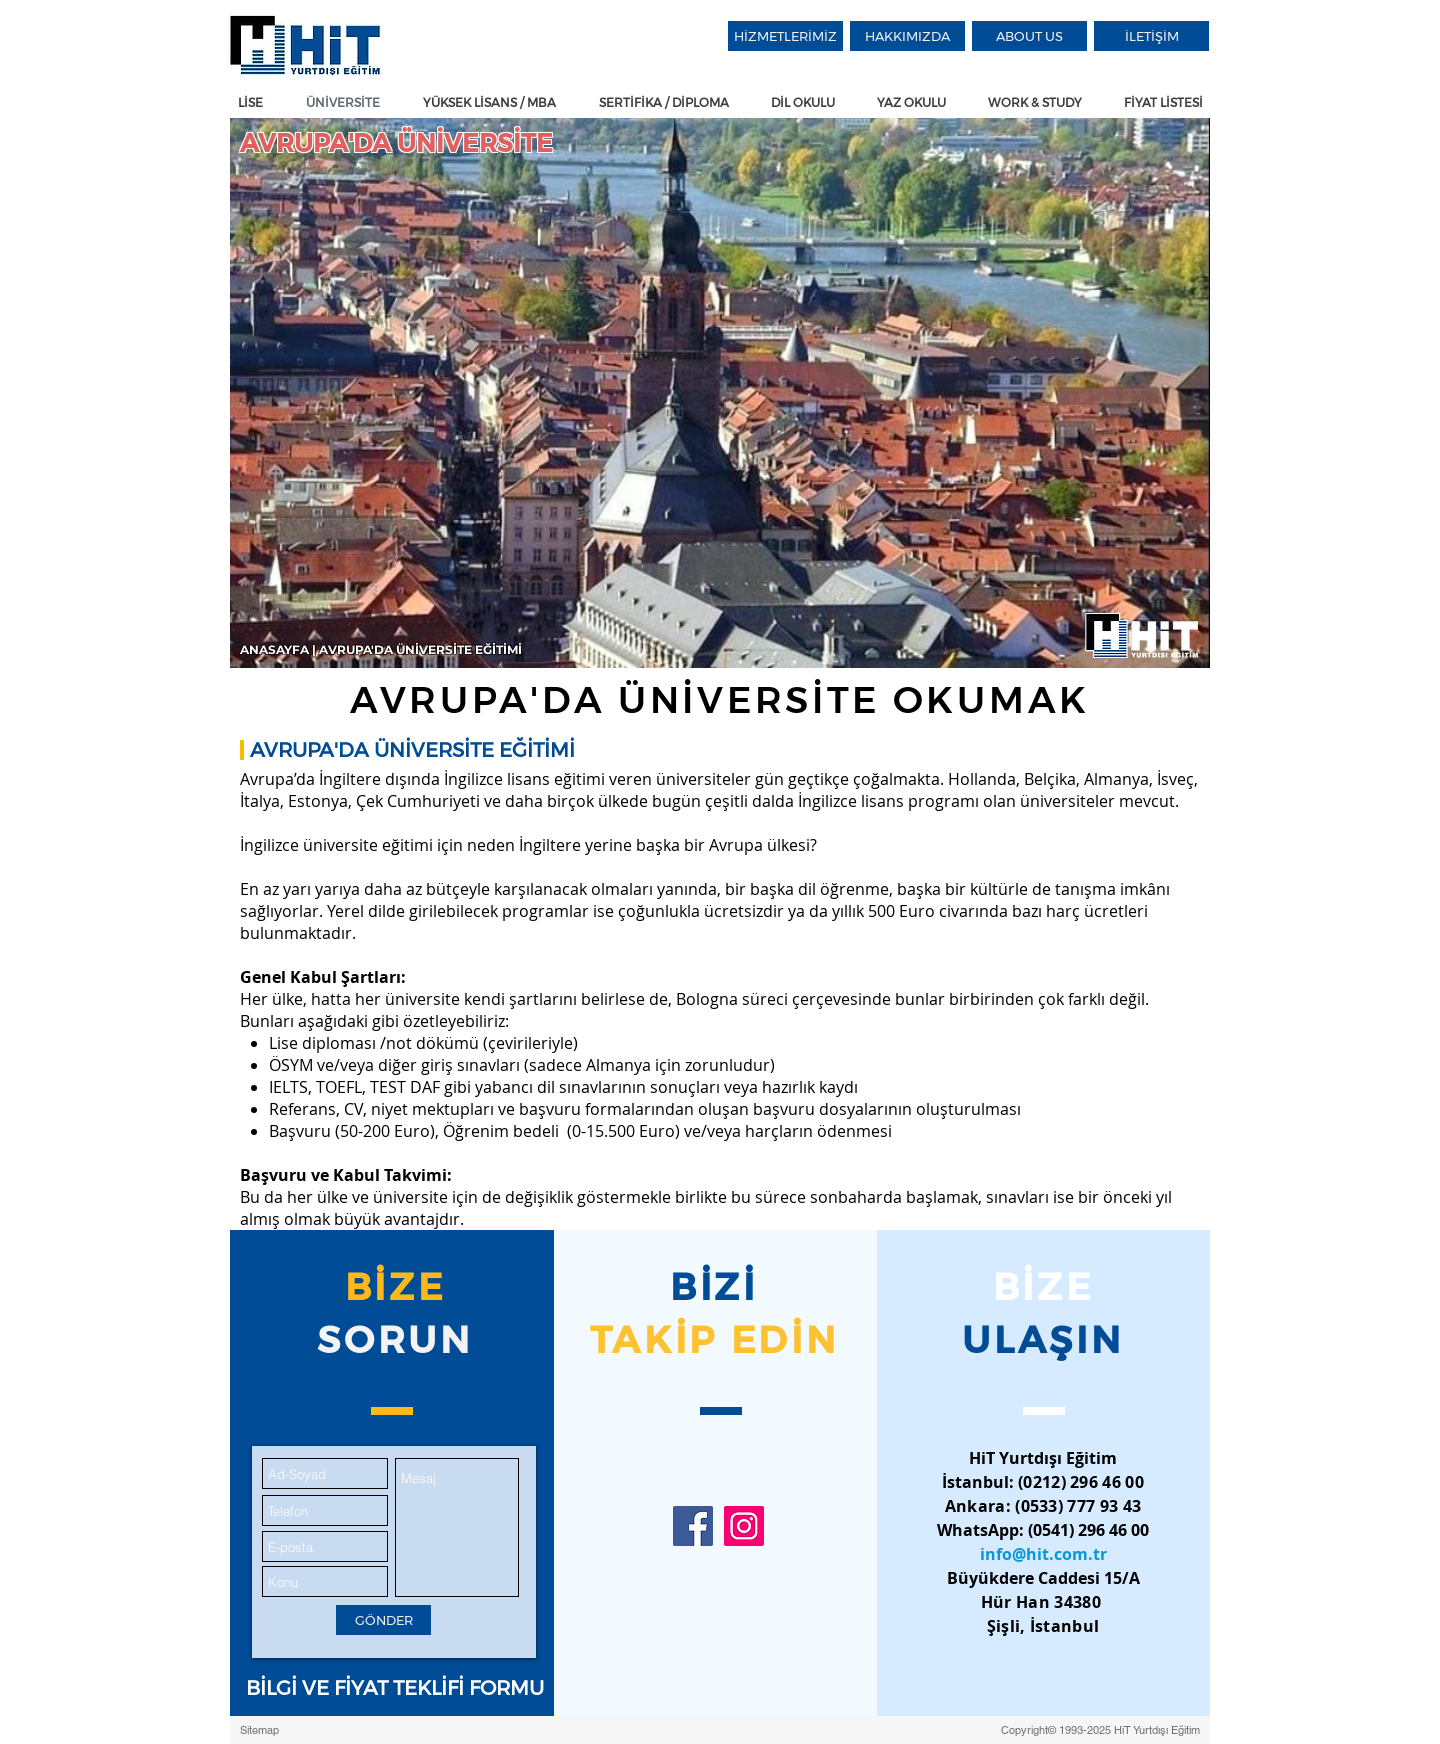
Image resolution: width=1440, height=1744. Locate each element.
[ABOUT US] (1029, 36)
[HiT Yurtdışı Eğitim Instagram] (744, 1526)
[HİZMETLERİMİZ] (785, 36)
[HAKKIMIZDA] (907, 36)
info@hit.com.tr (1043, 1554)
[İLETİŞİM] (1151, 36)
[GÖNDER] (383, 1620)
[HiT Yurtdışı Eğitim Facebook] (693, 1526)
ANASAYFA (276, 649)
